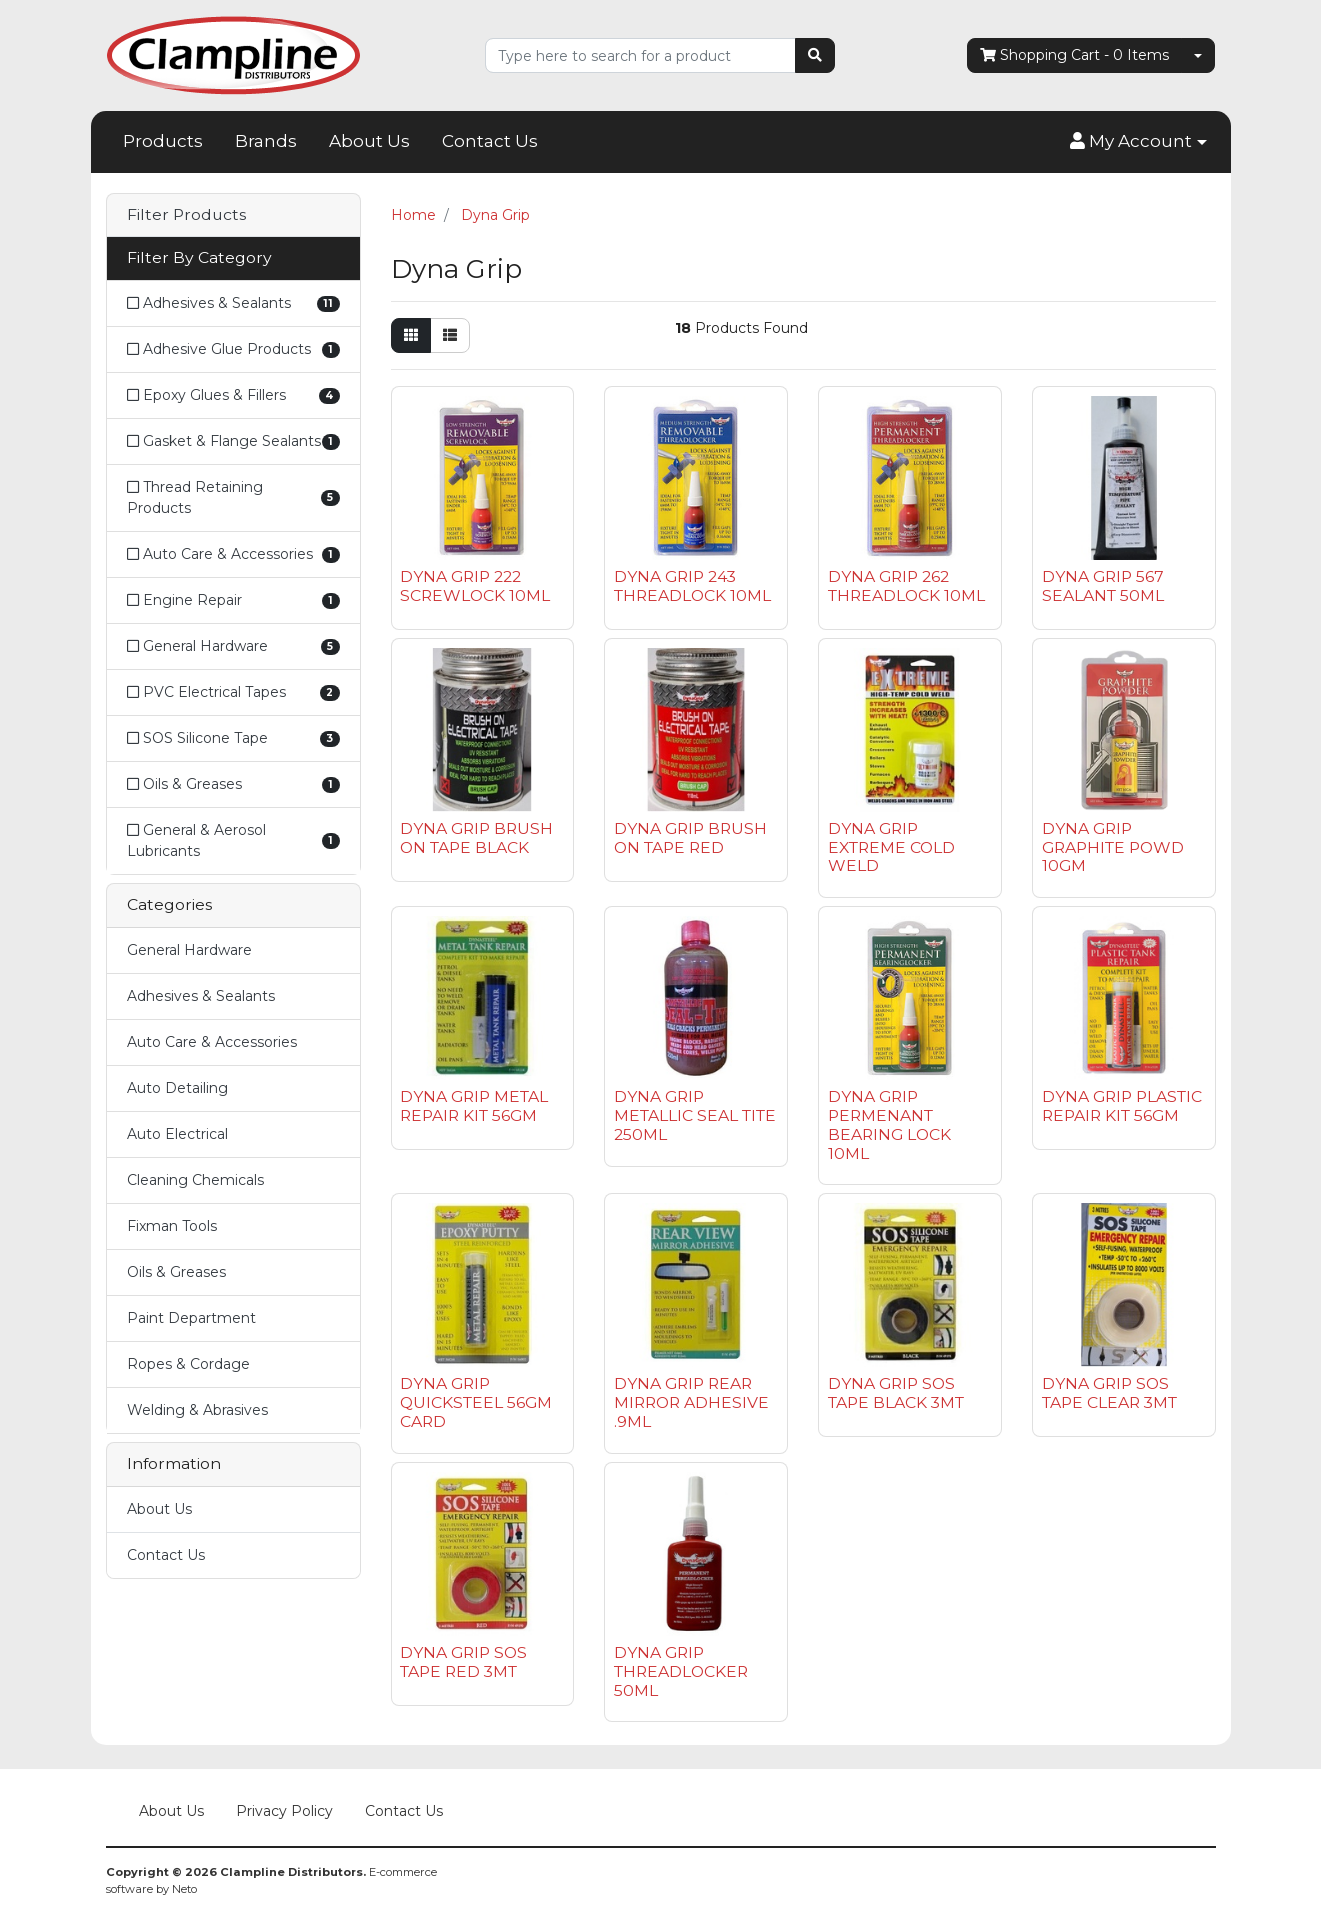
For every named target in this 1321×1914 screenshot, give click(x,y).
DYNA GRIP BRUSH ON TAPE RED (690, 838)
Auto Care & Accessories (212, 1042)
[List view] (450, 335)
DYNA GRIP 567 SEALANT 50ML (1103, 586)
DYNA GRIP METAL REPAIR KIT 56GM (474, 1106)
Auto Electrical (177, 1134)
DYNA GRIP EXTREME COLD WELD (891, 847)
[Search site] (815, 55)
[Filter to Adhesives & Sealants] (233, 303)
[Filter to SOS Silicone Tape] (233, 738)
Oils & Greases (176, 1272)
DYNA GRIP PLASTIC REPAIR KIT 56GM (1122, 1106)
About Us (369, 141)
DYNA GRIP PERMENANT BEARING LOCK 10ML (889, 1125)
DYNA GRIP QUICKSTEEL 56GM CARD (476, 1402)
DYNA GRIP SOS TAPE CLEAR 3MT (1109, 1393)
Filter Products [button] (186, 215)
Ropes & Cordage (188, 1364)
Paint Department (191, 1318)
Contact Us (490, 141)
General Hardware (189, 950)
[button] (1138, 142)
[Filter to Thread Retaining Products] (233, 498)
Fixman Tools (172, 1226)
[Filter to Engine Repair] (233, 600)
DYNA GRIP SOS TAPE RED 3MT (463, 1662)
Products (163, 141)
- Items (1074, 55)
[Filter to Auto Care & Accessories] (233, 554)
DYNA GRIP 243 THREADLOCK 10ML (692, 586)
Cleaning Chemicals (195, 1180)
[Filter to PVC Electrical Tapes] (233, 692)
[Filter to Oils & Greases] (233, 784)
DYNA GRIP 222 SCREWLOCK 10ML (475, 586)
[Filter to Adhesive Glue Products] (233, 349)
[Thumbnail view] (411, 335)
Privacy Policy (284, 1811)
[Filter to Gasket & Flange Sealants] (233, 441)
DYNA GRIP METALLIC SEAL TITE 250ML (695, 1115)
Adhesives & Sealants (201, 996)
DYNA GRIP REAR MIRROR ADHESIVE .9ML (691, 1402)
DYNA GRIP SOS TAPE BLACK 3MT (896, 1393)
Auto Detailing (177, 1088)
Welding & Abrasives (197, 1410)
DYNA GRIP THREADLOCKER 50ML (681, 1671)
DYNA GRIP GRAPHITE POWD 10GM (1113, 847)
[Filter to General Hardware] (233, 646)
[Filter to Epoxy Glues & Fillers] (233, 395)
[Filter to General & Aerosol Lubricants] (233, 840)
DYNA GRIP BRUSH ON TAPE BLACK (476, 838)
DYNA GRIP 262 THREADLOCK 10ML (906, 586)
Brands (266, 141)
